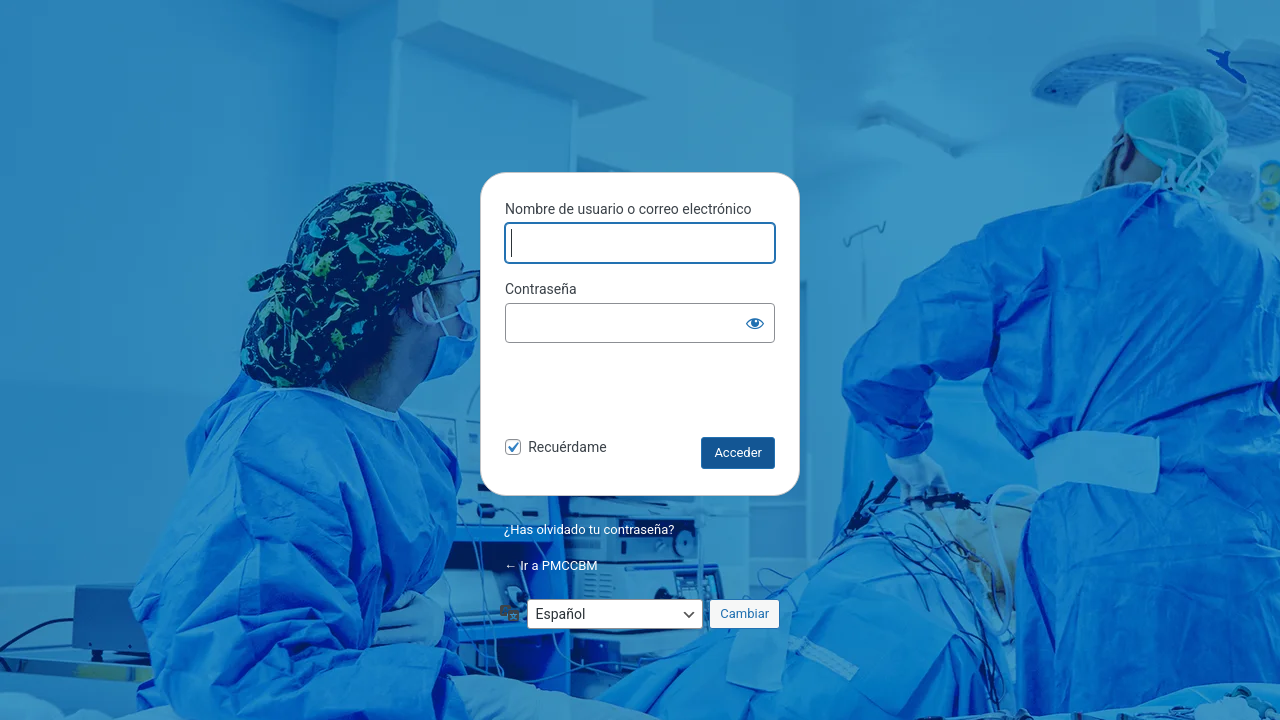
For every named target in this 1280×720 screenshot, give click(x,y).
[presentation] (642, 394)
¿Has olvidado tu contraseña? (589, 529)
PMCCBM (640, 106)
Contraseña (541, 289)
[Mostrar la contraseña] (755, 323)
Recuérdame (567, 447)
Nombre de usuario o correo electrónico (628, 209)
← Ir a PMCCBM (551, 565)
